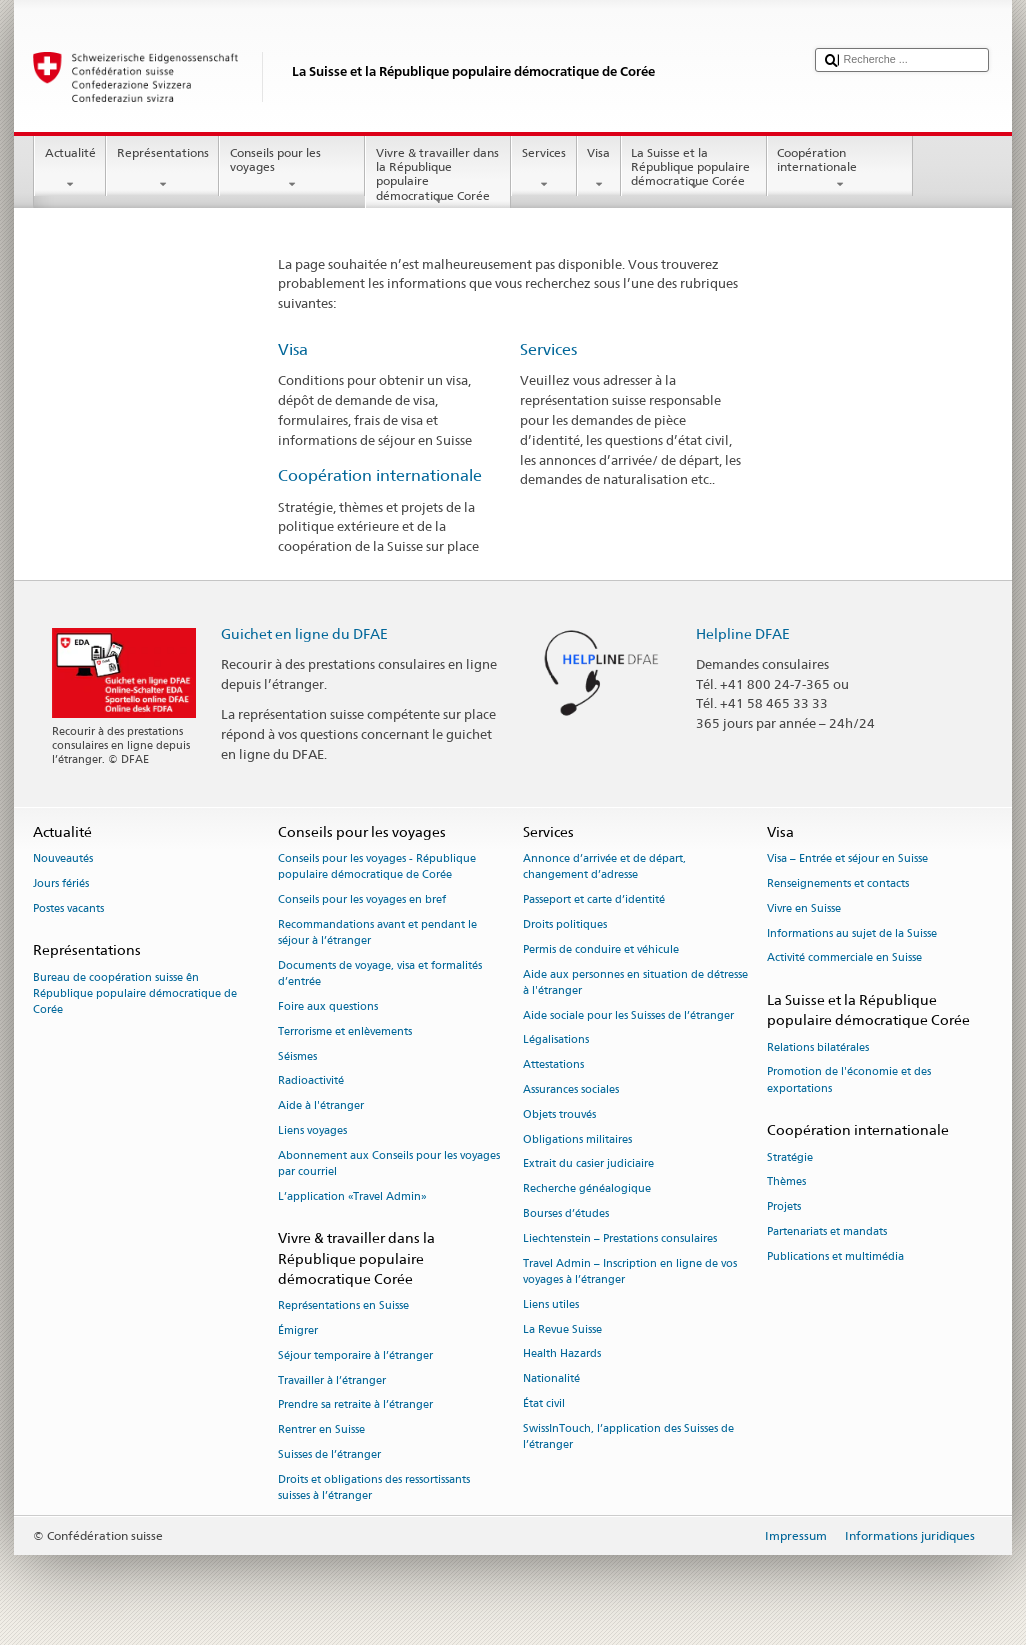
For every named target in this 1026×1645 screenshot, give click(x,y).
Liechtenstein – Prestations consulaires (620, 1238)
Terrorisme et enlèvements (345, 1031)
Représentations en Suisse (343, 1306)
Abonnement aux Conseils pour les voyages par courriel (389, 1163)
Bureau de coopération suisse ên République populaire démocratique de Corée (135, 993)
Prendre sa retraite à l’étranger (355, 1405)
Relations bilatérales (818, 1047)
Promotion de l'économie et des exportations (849, 1080)
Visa (599, 169)
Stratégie (790, 1157)
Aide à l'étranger (321, 1106)
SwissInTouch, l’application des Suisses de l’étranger (628, 1436)
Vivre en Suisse (804, 908)
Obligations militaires (577, 1139)
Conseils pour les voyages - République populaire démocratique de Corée (377, 867)
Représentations (162, 169)
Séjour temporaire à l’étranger (355, 1355)
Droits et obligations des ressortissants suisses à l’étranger (374, 1487)
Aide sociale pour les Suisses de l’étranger (628, 1015)
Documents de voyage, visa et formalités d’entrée (380, 973)
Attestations (553, 1065)
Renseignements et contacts (838, 883)
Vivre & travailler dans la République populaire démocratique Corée (438, 176)
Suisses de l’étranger (329, 1454)
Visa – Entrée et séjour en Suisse (847, 859)
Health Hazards (562, 1354)
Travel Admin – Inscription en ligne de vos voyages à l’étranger (630, 1271)
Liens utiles (551, 1304)
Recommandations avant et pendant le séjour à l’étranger (377, 932)
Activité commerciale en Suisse (844, 958)
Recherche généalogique (587, 1189)
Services (543, 169)
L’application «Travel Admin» (352, 1196)
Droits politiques (565, 924)
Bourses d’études (566, 1213)
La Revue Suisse (562, 1329)
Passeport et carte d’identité (594, 900)
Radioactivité (311, 1081)
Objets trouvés (559, 1114)
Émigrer (298, 1330)
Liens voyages (312, 1130)
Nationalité (551, 1379)
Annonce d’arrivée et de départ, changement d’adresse (604, 867)
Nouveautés (63, 859)
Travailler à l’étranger (332, 1380)
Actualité (70, 169)
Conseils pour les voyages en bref (362, 900)
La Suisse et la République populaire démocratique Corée (694, 169)
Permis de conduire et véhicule (601, 949)
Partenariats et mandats (827, 1231)
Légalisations (556, 1040)
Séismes (297, 1056)
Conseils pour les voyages (292, 169)
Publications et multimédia (835, 1256)
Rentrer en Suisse (321, 1430)
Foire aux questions (328, 1006)
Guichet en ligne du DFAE (304, 633)
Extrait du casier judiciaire (588, 1164)
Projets (784, 1207)
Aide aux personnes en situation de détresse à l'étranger (635, 982)
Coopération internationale (840, 169)
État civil (544, 1403)
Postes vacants (68, 908)
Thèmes (786, 1182)
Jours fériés (61, 883)
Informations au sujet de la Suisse (852, 933)
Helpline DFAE (743, 633)
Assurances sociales (571, 1089)
